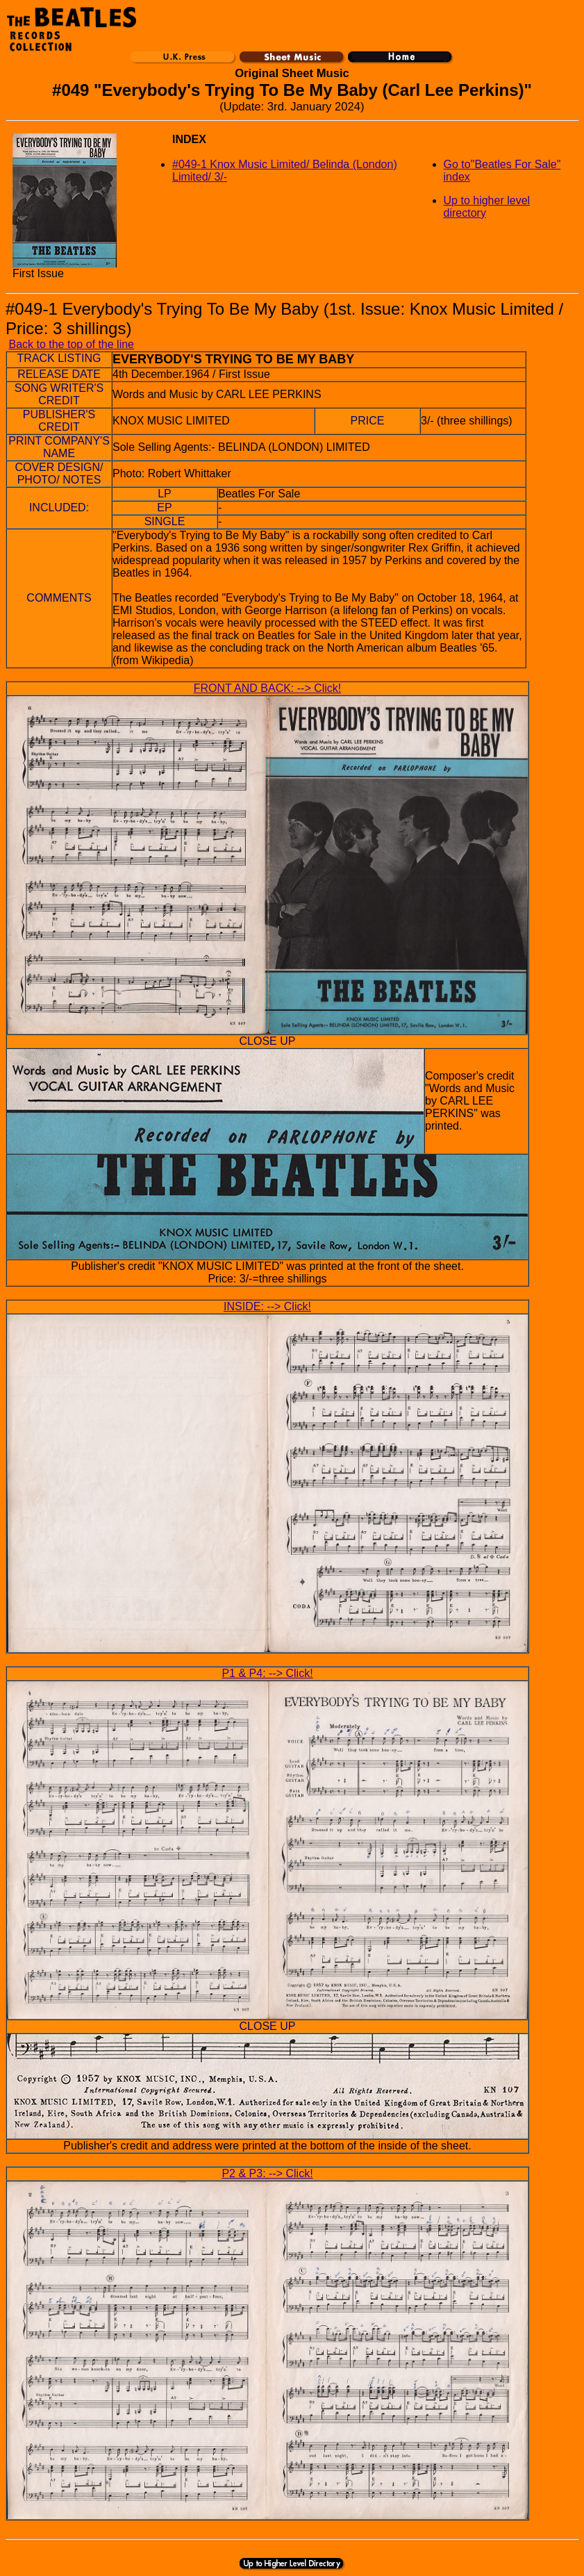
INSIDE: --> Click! (267, 1306)
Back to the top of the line (71, 344)
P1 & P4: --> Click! (267, 1673)
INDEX (189, 139)
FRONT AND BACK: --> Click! (268, 688)
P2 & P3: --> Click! (267, 2173)
